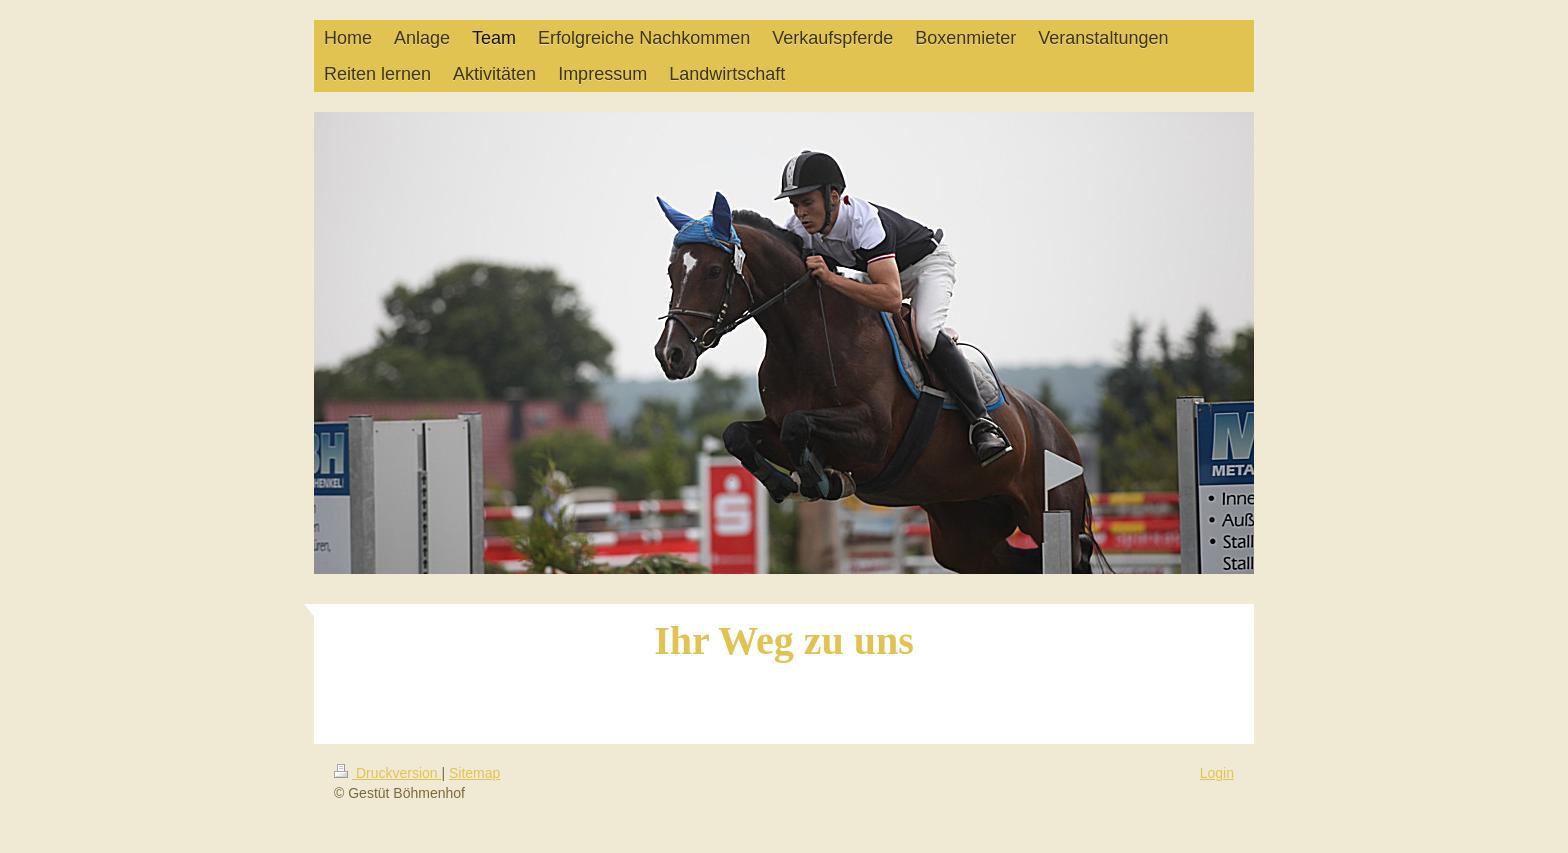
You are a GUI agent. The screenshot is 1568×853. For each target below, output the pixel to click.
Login (1217, 773)
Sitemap (474, 773)
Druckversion (387, 773)
